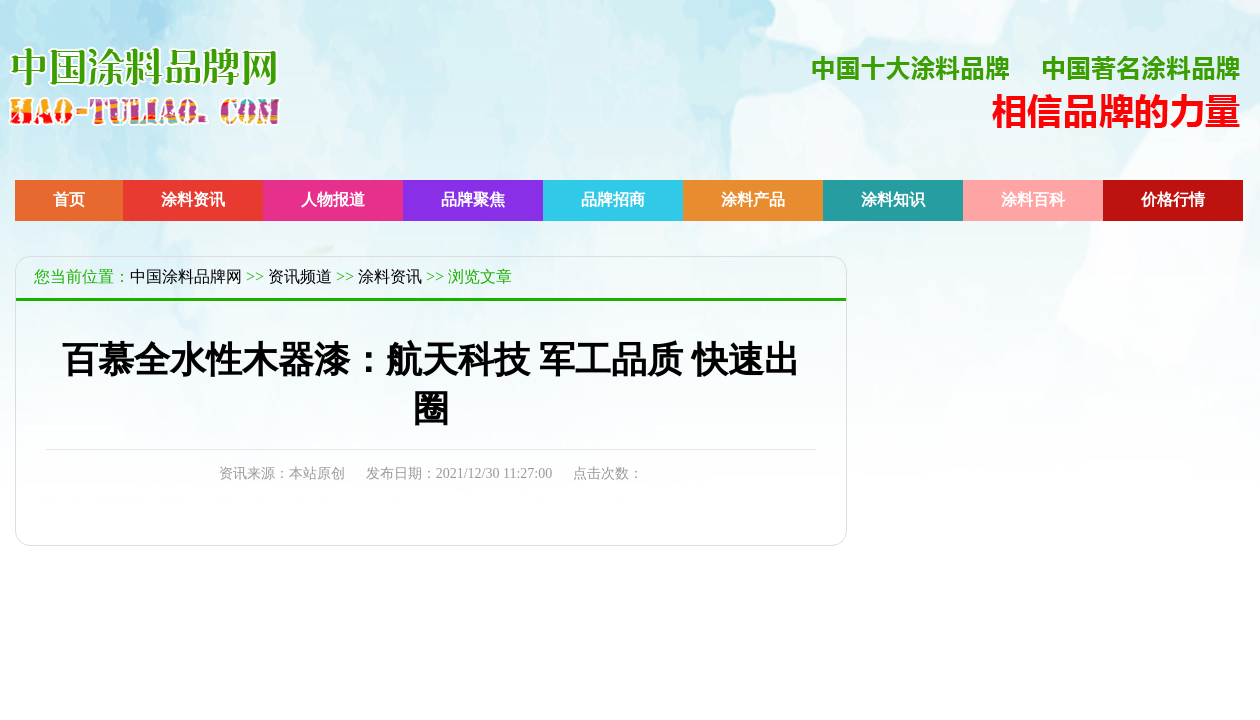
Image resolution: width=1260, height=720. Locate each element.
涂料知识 (893, 199)
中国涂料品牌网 (186, 276)
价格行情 (1173, 199)
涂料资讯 (193, 199)
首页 (69, 199)
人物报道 (333, 199)
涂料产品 (753, 199)
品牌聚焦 (473, 199)
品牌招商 (613, 199)
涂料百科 (1033, 199)
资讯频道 (300, 276)
